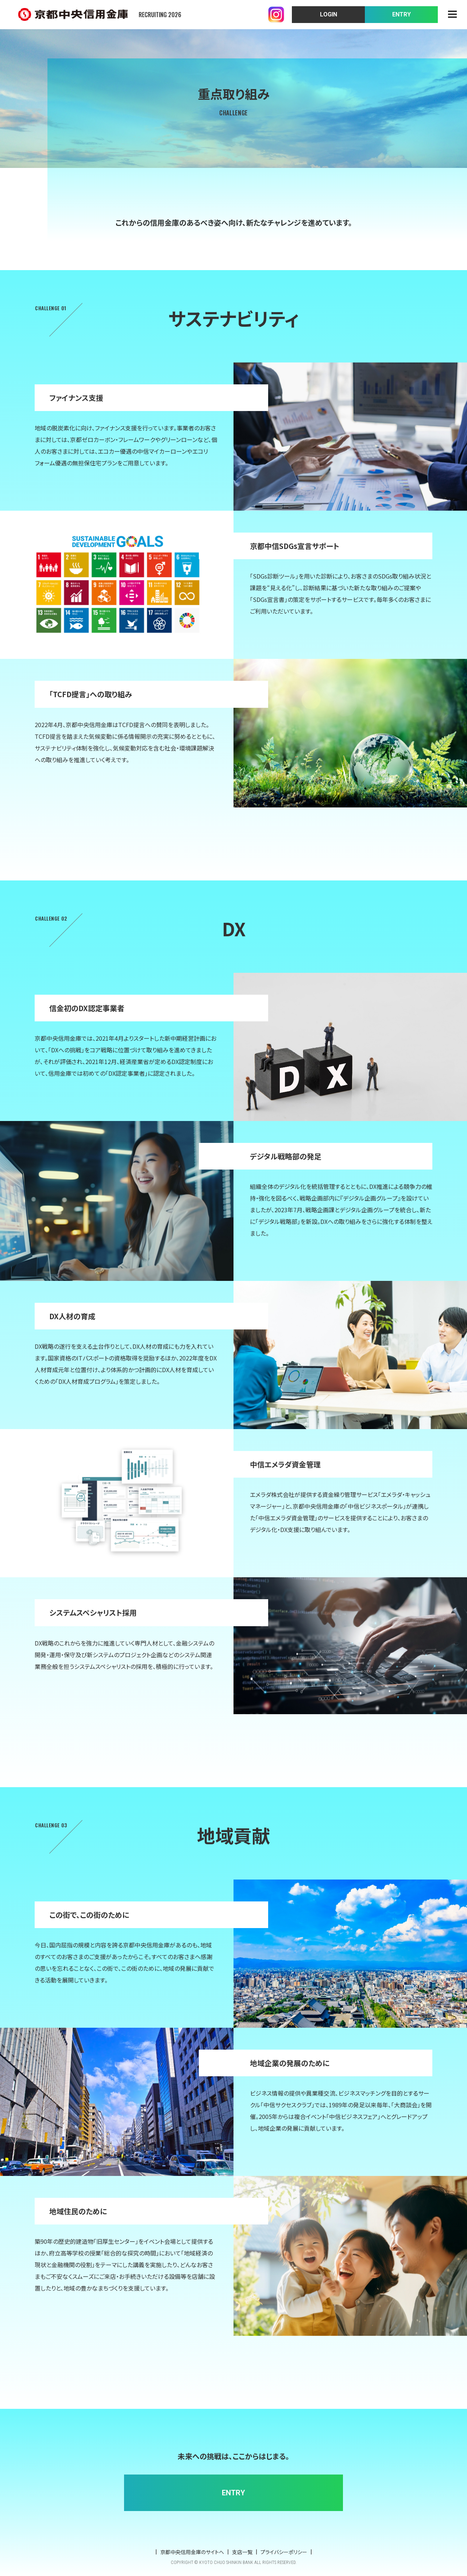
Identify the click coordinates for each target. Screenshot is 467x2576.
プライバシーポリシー (283, 2552)
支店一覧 (242, 2552)
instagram (276, 14)
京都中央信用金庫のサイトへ (192, 2552)
